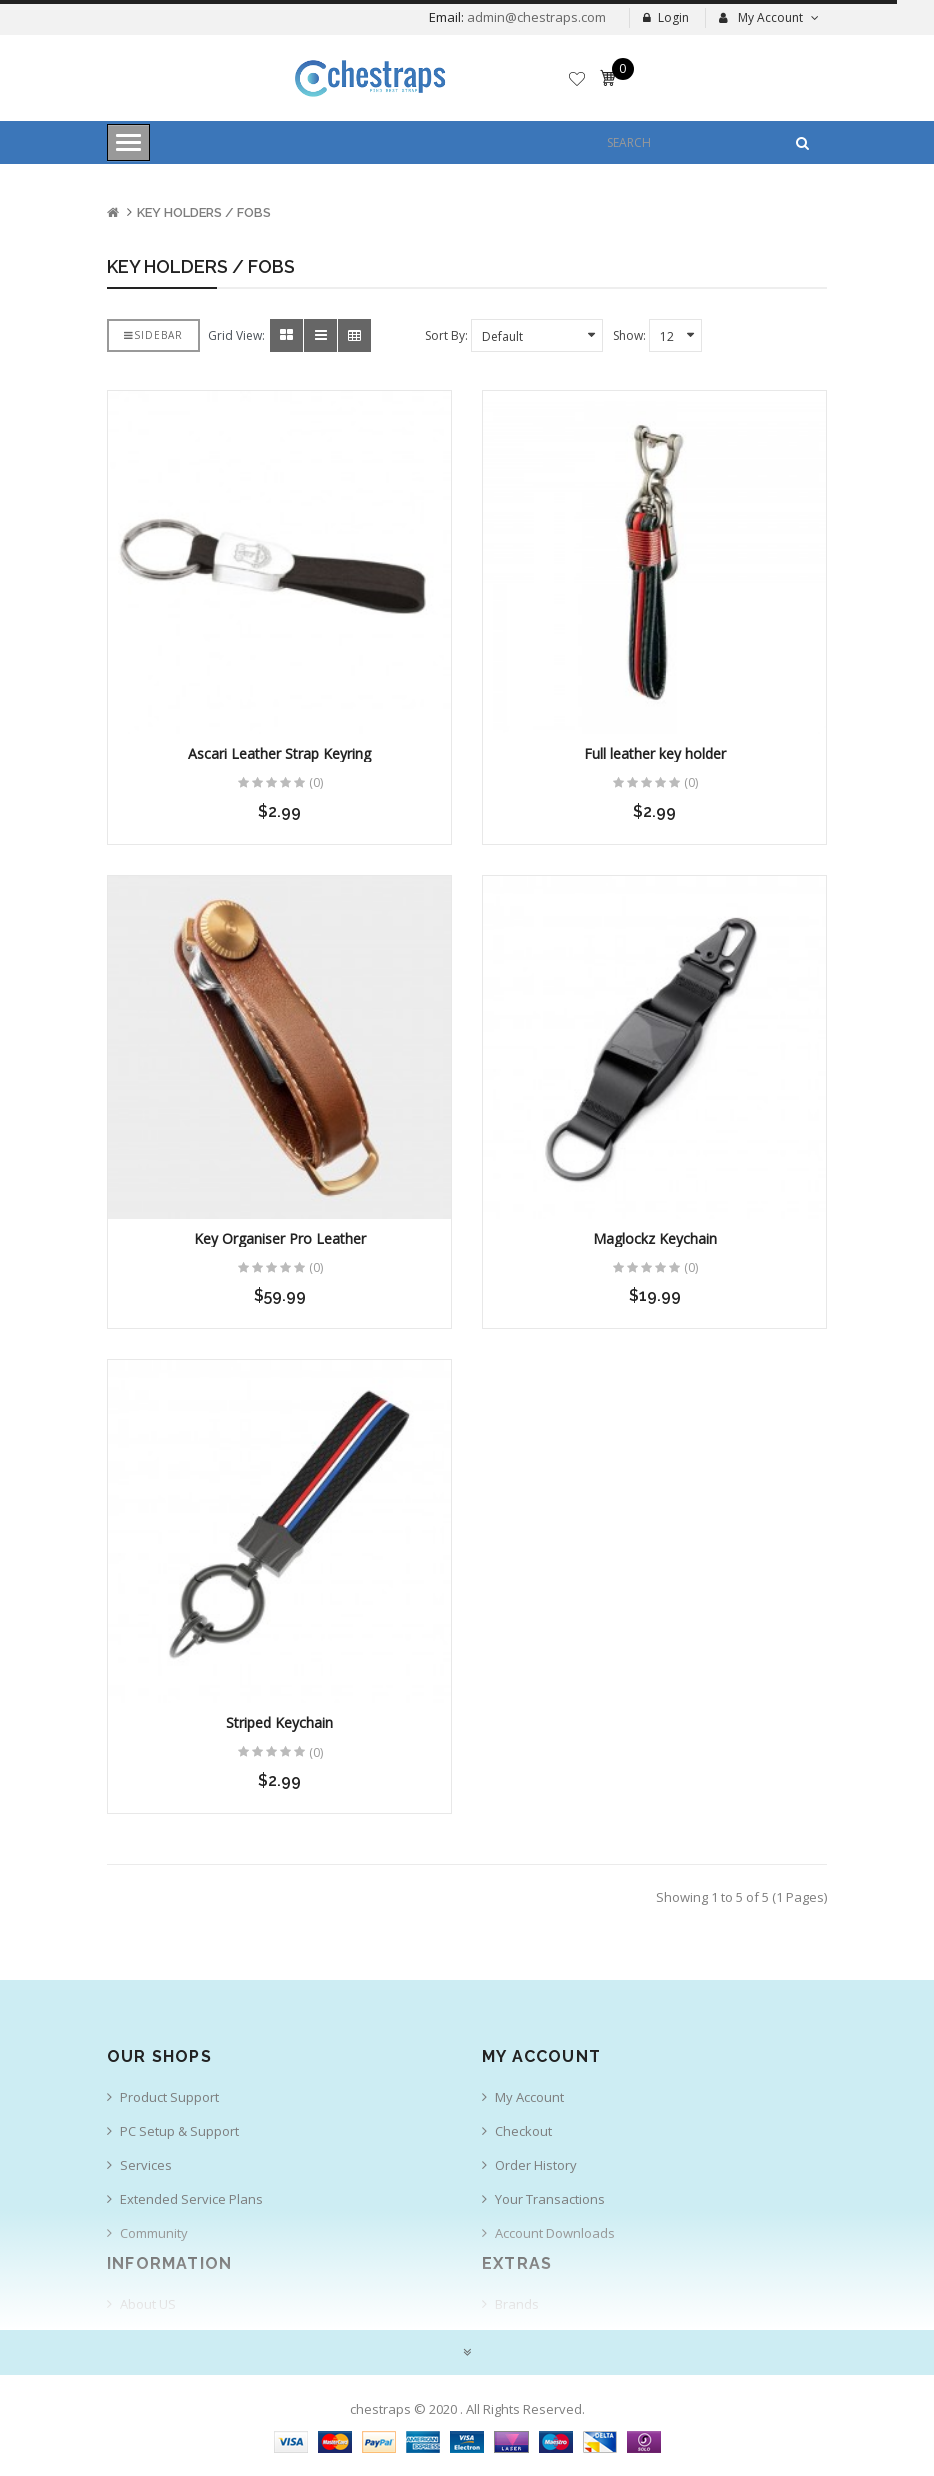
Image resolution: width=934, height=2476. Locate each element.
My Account (529, 2097)
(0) (316, 782)
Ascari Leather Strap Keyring (279, 753)
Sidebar (153, 335)
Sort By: (446, 335)
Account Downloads (555, 2233)
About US (148, 2304)
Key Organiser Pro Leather (280, 1238)
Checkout (523, 2131)
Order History (536, 2165)
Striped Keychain (279, 1722)
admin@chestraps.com (535, 17)
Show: (629, 335)
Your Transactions (550, 2199)
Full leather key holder (655, 753)
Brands (517, 2304)
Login (666, 17)
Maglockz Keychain (655, 1238)
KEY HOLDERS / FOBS (204, 212)
